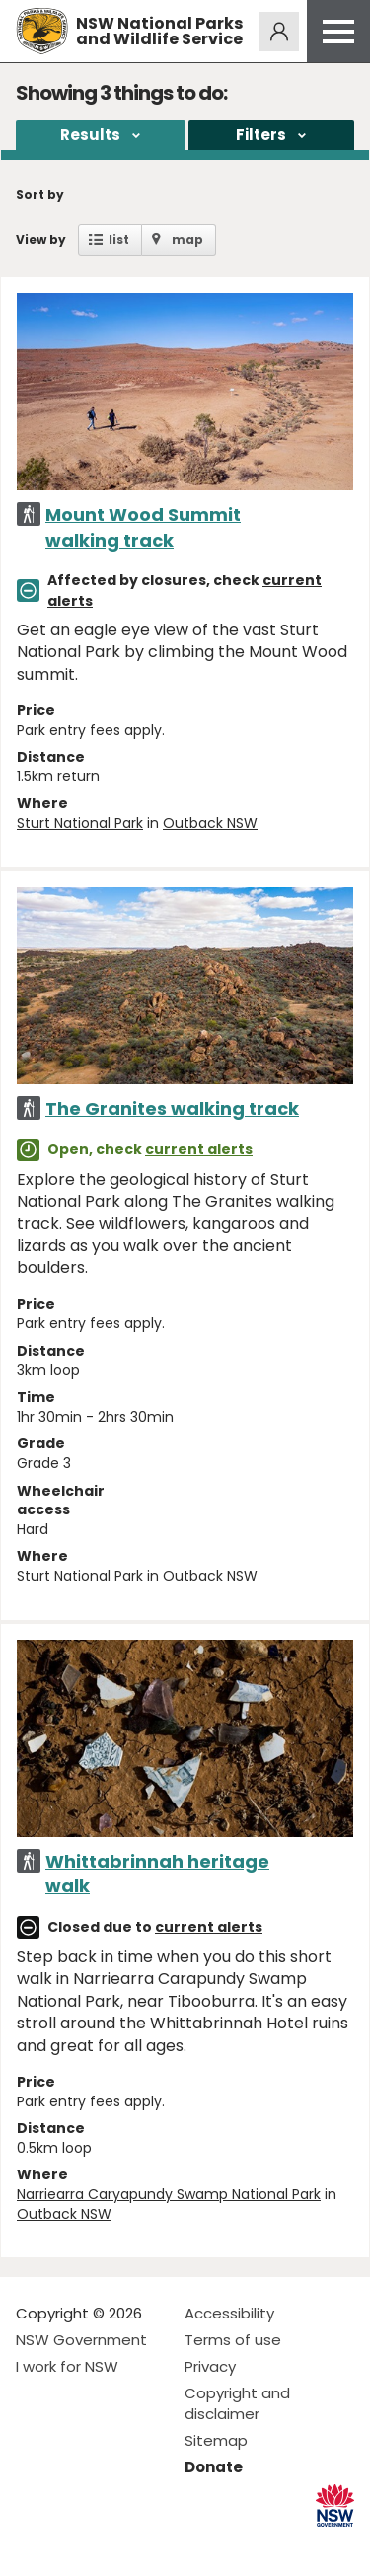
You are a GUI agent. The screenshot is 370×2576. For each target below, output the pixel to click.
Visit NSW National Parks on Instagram (76, 2545)
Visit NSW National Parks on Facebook (34, 2545)
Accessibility (229, 2313)
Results (90, 134)
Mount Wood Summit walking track (143, 527)
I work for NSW (67, 2366)
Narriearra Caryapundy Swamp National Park (169, 2194)
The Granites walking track (172, 1108)
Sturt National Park (80, 823)
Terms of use (233, 2339)
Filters (261, 134)
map (187, 239)
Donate (214, 2467)
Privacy (210, 2366)
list (119, 239)
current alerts (199, 1149)
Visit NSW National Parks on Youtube (119, 2545)
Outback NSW (210, 823)
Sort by (40, 194)
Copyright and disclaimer (237, 2403)
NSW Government (81, 2339)
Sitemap (216, 2440)
